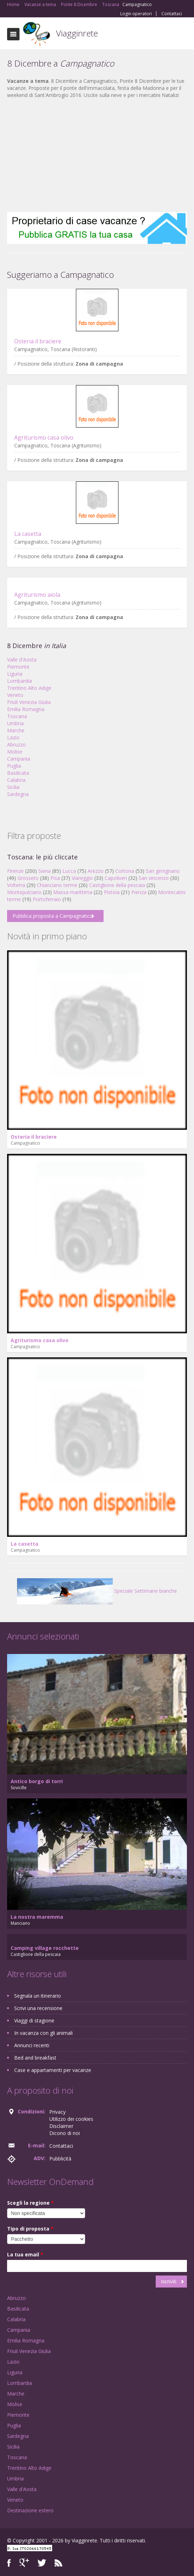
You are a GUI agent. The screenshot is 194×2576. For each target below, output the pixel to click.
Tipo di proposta (30, 2228)
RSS (58, 2562)
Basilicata (18, 772)
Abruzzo (16, 744)
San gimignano (163, 871)
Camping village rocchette (45, 1948)
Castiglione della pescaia (117, 885)
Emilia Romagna (25, 709)
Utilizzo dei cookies (71, 2119)
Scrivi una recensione (38, 2008)
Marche (15, 730)
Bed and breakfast (35, 2057)
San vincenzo (154, 878)
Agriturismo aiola (37, 595)
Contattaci (171, 13)
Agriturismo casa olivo (43, 437)
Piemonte (18, 666)
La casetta (27, 534)
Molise (14, 751)
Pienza (138, 892)
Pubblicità (60, 2158)
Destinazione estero (30, 2510)
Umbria (15, 723)
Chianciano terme (57, 885)
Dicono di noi (64, 2133)
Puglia (14, 765)
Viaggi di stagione (34, 2020)
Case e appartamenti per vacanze (52, 2070)
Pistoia (112, 892)
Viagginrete (77, 33)
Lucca (69, 871)
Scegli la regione (30, 2202)
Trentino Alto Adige (29, 688)
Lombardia (19, 680)
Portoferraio (47, 899)
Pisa (55, 878)
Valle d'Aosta (22, 659)
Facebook (9, 2562)
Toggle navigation (13, 34)
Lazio (13, 737)
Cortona (124, 871)
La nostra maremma (37, 1916)
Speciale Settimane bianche (97, 1590)
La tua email (25, 2254)
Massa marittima (72, 892)
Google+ (24, 2562)
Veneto (15, 695)
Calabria (16, 780)
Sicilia (13, 787)
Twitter (42, 2562)
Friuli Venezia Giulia (29, 702)
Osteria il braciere (37, 341)
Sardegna (18, 794)
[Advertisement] (97, 155)
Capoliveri (116, 878)
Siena (44, 871)
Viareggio (82, 878)
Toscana (17, 716)
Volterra (16, 885)
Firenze (15, 871)
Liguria (14, 673)
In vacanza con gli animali (43, 2033)
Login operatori (136, 13)
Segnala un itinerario (37, 1995)
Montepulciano (24, 892)
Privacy (57, 2111)
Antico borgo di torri (37, 1781)
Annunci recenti (31, 2045)
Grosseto (28, 878)
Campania (18, 758)
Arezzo (96, 871)
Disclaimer (61, 2126)
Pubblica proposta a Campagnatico (52, 915)
